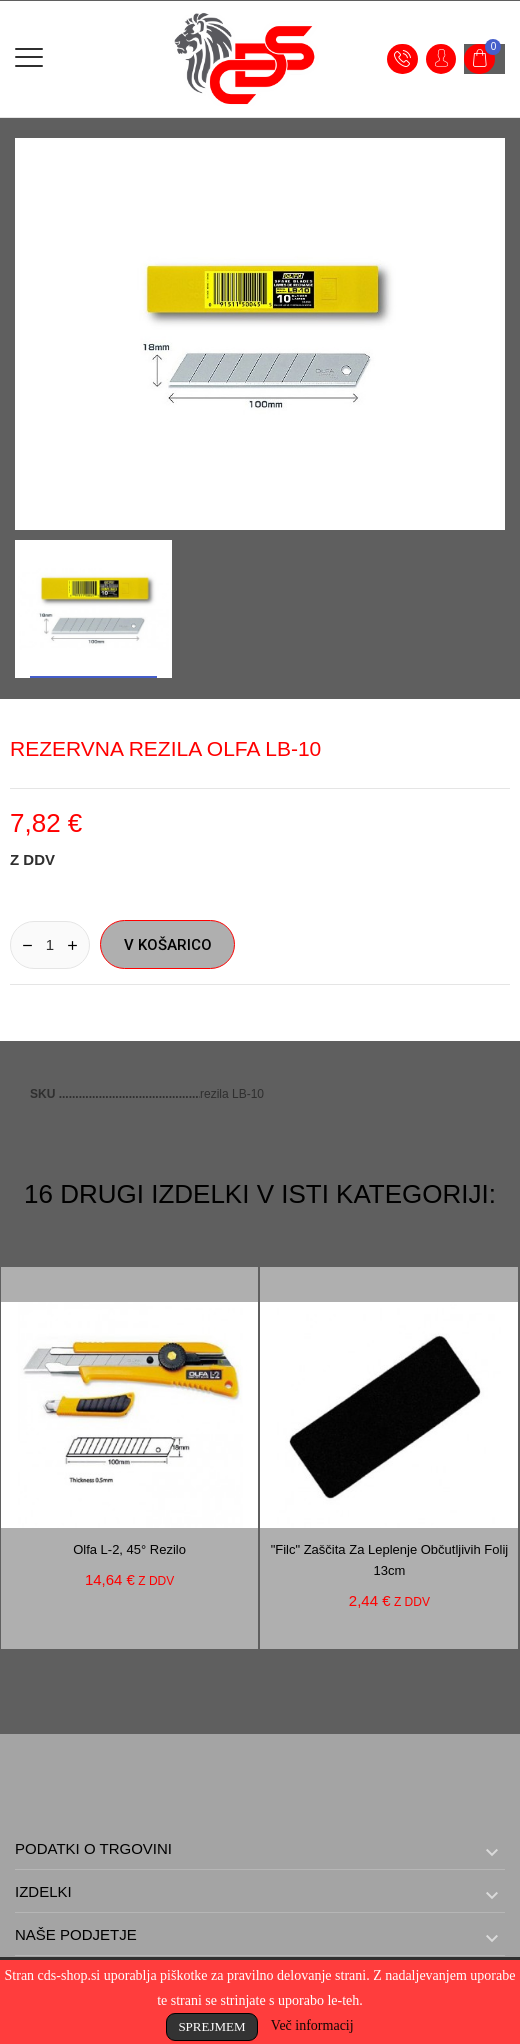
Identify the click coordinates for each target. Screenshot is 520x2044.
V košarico (168, 945)
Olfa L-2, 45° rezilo (129, 1549)
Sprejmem (211, 2026)
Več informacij (312, 2025)
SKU (44, 1094)
